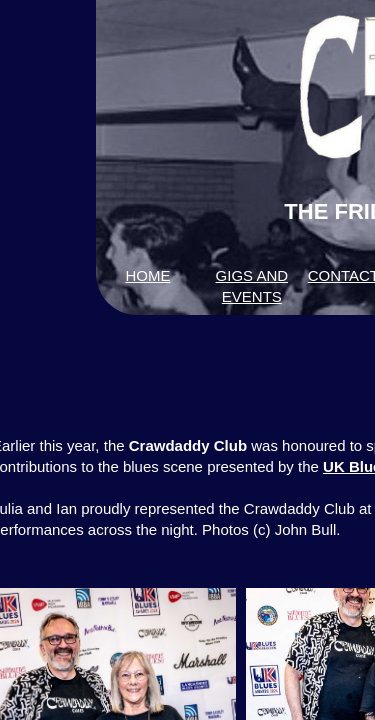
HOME (147, 275)
